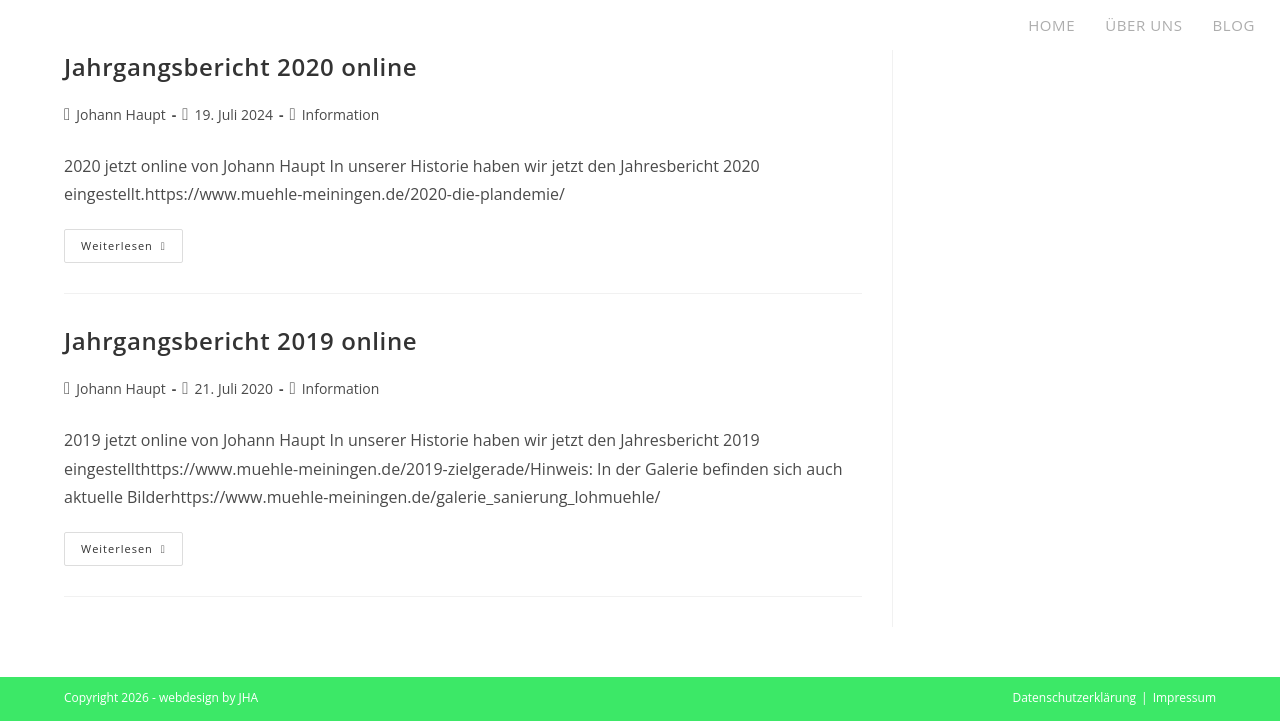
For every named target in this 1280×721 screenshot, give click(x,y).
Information (341, 114)
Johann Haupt (121, 114)
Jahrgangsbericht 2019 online (240, 340)
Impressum (1184, 697)
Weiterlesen (132, 249)
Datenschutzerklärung (1074, 697)
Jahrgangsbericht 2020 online (240, 66)
